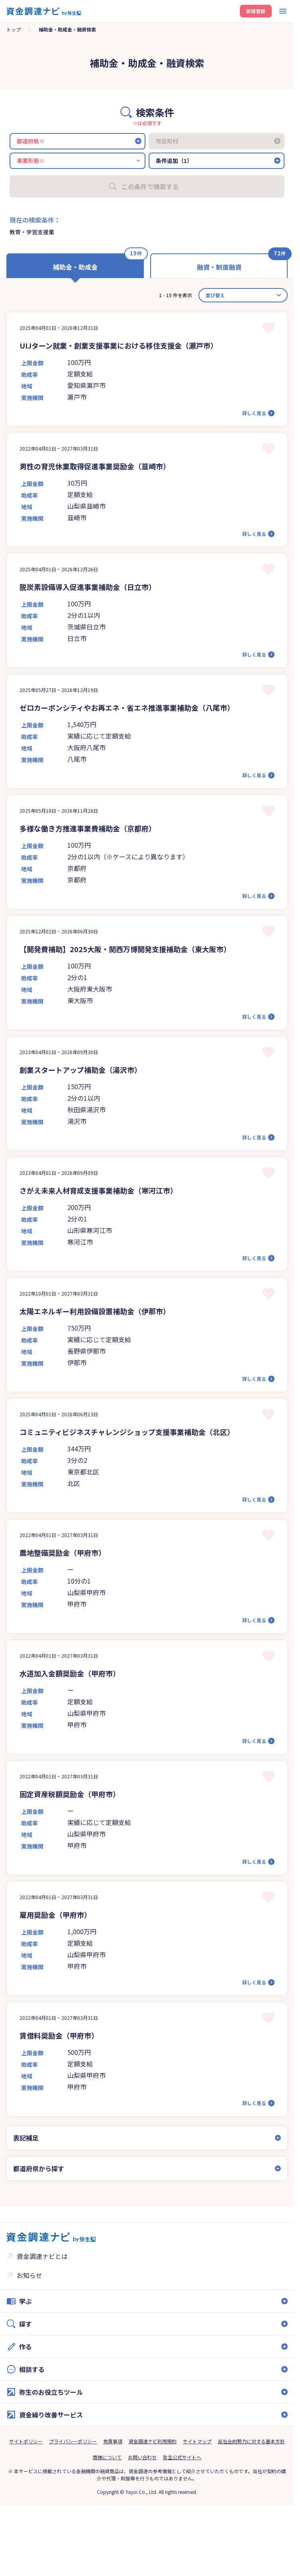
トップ (13, 29)
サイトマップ (197, 2441)
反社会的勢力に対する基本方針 (251, 2441)
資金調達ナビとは (42, 2256)
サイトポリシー (26, 2441)
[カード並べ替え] (243, 295)
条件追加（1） (174, 161)
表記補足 (26, 2138)
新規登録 (255, 11)
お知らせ (29, 2275)
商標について (107, 2457)
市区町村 (167, 141)
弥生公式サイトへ (182, 2457)
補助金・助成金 (75, 267)
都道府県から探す (38, 2168)
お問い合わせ (142, 2457)
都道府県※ (31, 141)
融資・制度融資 (219, 267)
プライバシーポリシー (73, 2441)
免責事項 (112, 2441)
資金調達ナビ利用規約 (152, 2441)
